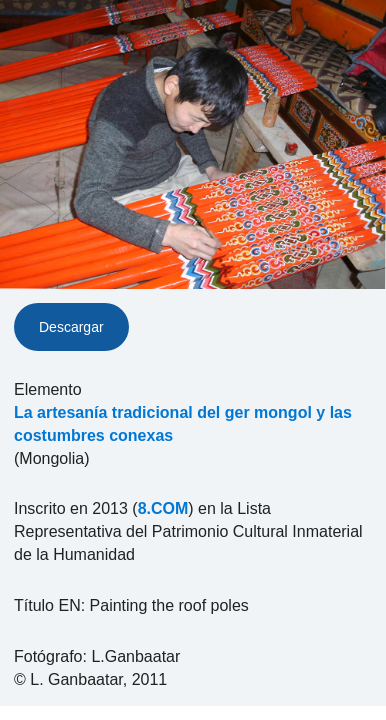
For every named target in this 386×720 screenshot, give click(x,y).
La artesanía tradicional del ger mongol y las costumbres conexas (183, 424)
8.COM (163, 508)
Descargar (71, 327)
